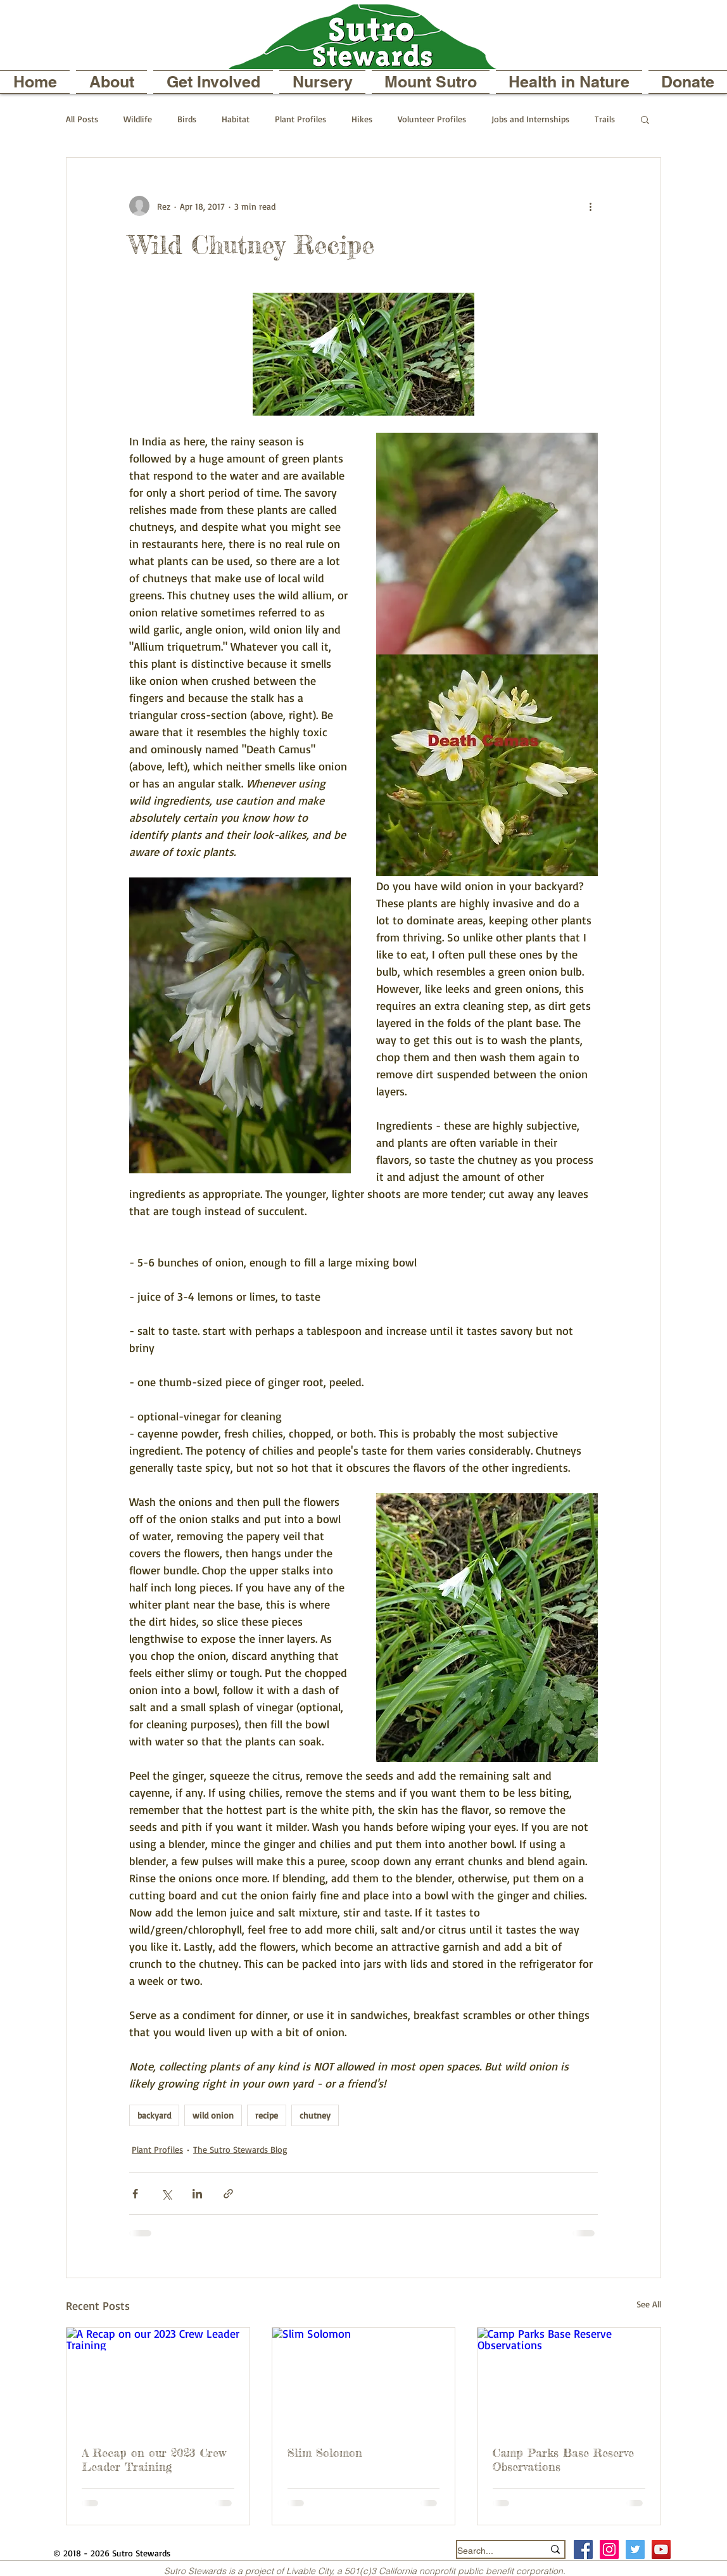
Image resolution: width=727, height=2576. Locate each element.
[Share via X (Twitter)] (166, 2194)
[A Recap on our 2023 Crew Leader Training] (158, 2379)
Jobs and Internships (530, 118)
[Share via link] (228, 2194)
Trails (605, 118)
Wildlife (137, 118)
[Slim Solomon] (363, 2379)
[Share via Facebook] (135, 2194)
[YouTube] (661, 2549)
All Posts (82, 118)
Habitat (236, 118)
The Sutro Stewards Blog (240, 2149)
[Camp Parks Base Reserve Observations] (569, 2379)
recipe (266, 2115)
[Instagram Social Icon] (609, 2549)
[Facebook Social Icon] (583, 2549)
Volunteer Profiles (432, 118)
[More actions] (590, 206)
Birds (186, 118)
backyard (154, 2115)
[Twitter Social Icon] (635, 2549)
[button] (111, 82)
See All (648, 2304)
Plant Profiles (300, 118)
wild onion (213, 2115)
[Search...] (490, 2551)
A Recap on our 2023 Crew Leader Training (154, 2459)
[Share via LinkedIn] (197, 2194)
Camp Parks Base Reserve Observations (563, 2459)
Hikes (361, 118)
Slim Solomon (325, 2452)
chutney (315, 2115)
